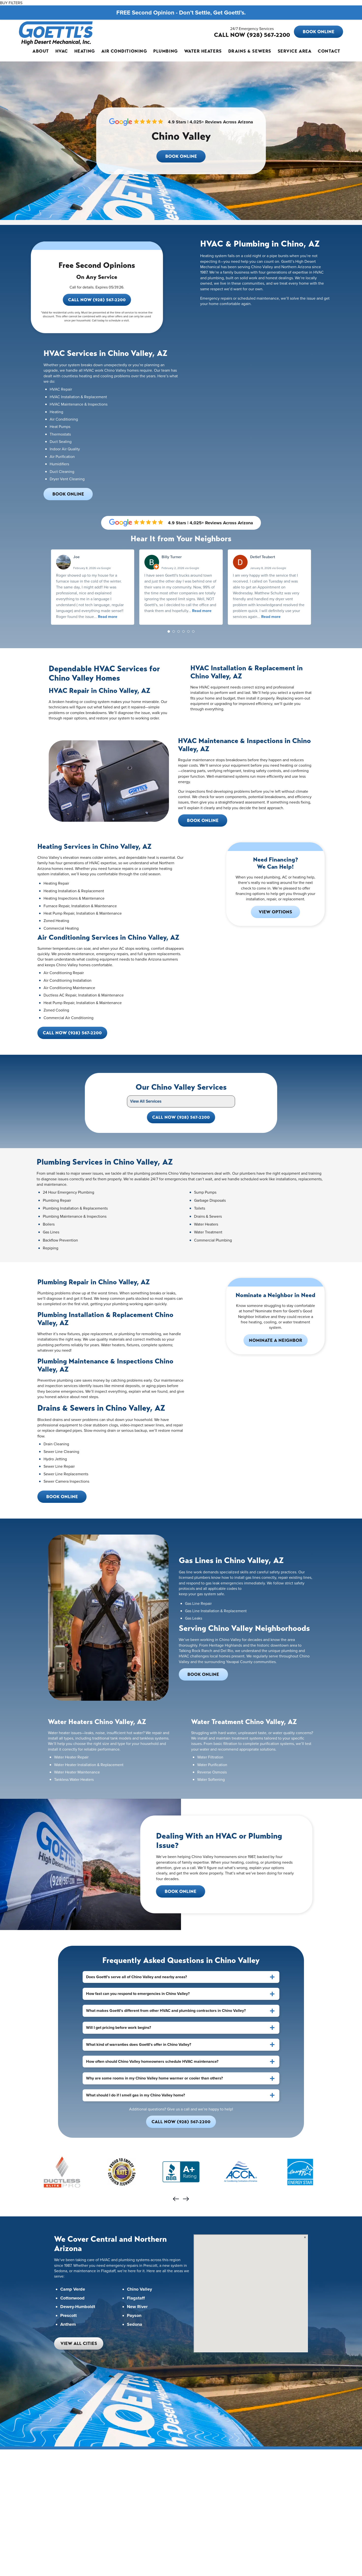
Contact (329, 54)
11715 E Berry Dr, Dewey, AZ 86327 (269, 2534)
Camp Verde (70, 2309)
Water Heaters (203, 54)
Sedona (132, 2344)
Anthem (66, 2344)
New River (135, 2327)
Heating (84, 54)
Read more (107, 581)
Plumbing (165, 54)
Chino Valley (137, 2309)
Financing (172, 2553)
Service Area (294, 54)
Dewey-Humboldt (75, 2327)
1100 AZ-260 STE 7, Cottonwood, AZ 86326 (277, 2544)
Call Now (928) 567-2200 (98, 278)
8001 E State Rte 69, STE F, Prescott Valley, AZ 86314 (285, 2525)
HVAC (61, 54)
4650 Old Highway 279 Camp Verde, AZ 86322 (280, 2553)
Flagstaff (134, 2318)
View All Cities (76, 2363)
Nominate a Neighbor (275, 1310)
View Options (275, 876)
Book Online (318, 34)
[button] (168, 595)
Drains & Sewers (249, 54)
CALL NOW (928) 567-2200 (252, 38)
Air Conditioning (124, 54)
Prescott (66, 2335)
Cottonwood (70, 2318)
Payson (132, 2335)
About (40, 54)
